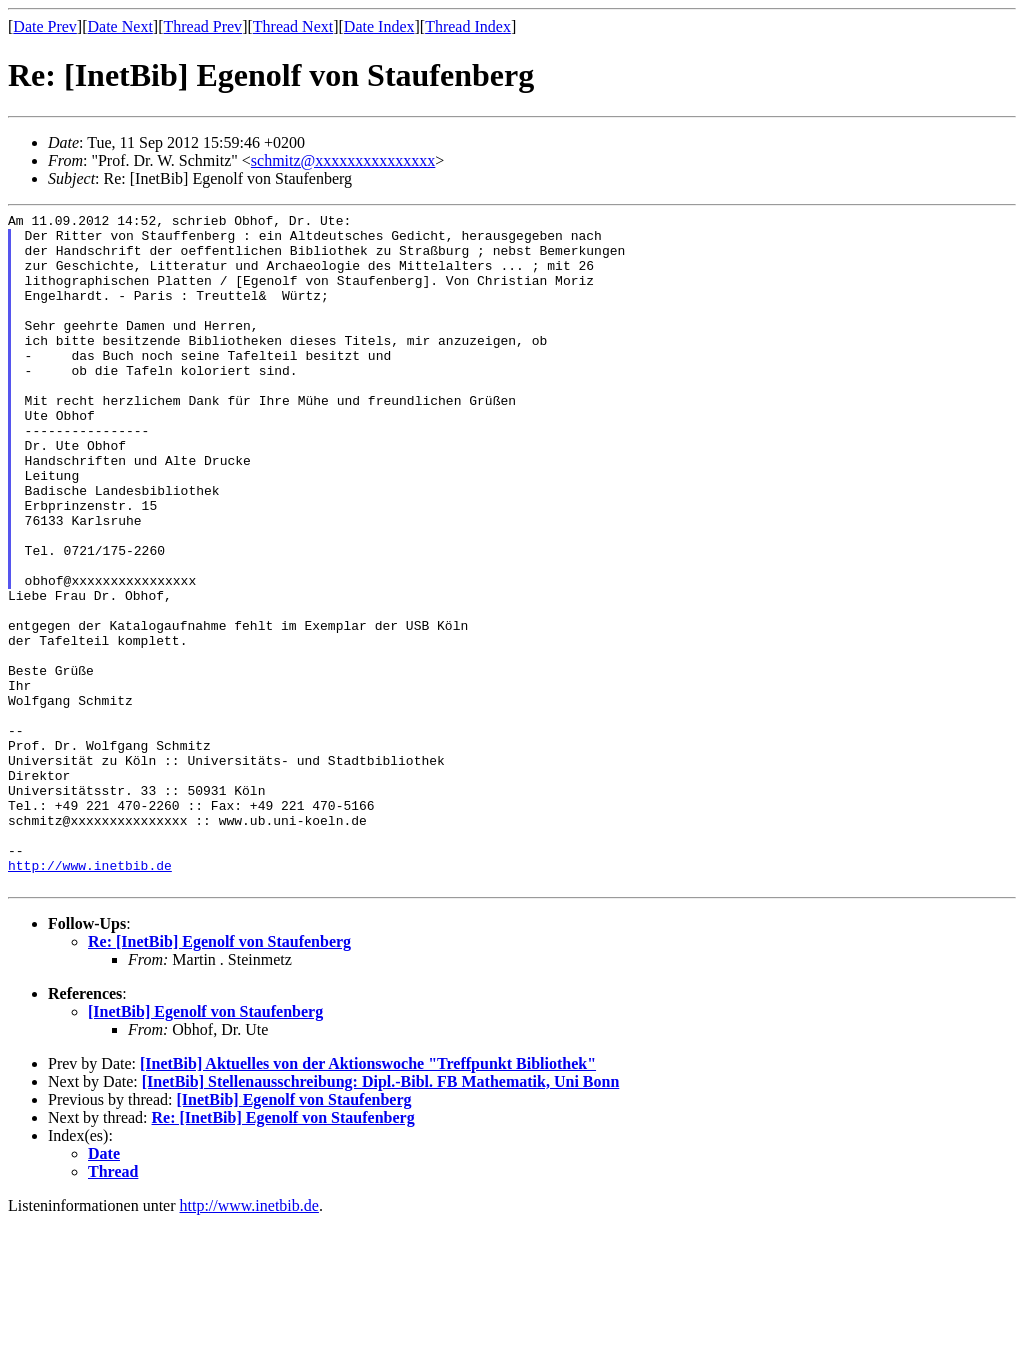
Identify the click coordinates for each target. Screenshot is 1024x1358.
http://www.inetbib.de (90, 997)
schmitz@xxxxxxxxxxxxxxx (343, 160)
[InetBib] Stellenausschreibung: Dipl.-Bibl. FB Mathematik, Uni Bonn (381, 1216)
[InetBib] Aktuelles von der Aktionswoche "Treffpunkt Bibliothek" (368, 1198)
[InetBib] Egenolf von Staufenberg (205, 1146)
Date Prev (45, 26)
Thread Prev (202, 26)
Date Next (120, 26)
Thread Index (468, 26)
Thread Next (293, 26)
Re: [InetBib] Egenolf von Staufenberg (219, 1076)
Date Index (379, 26)
